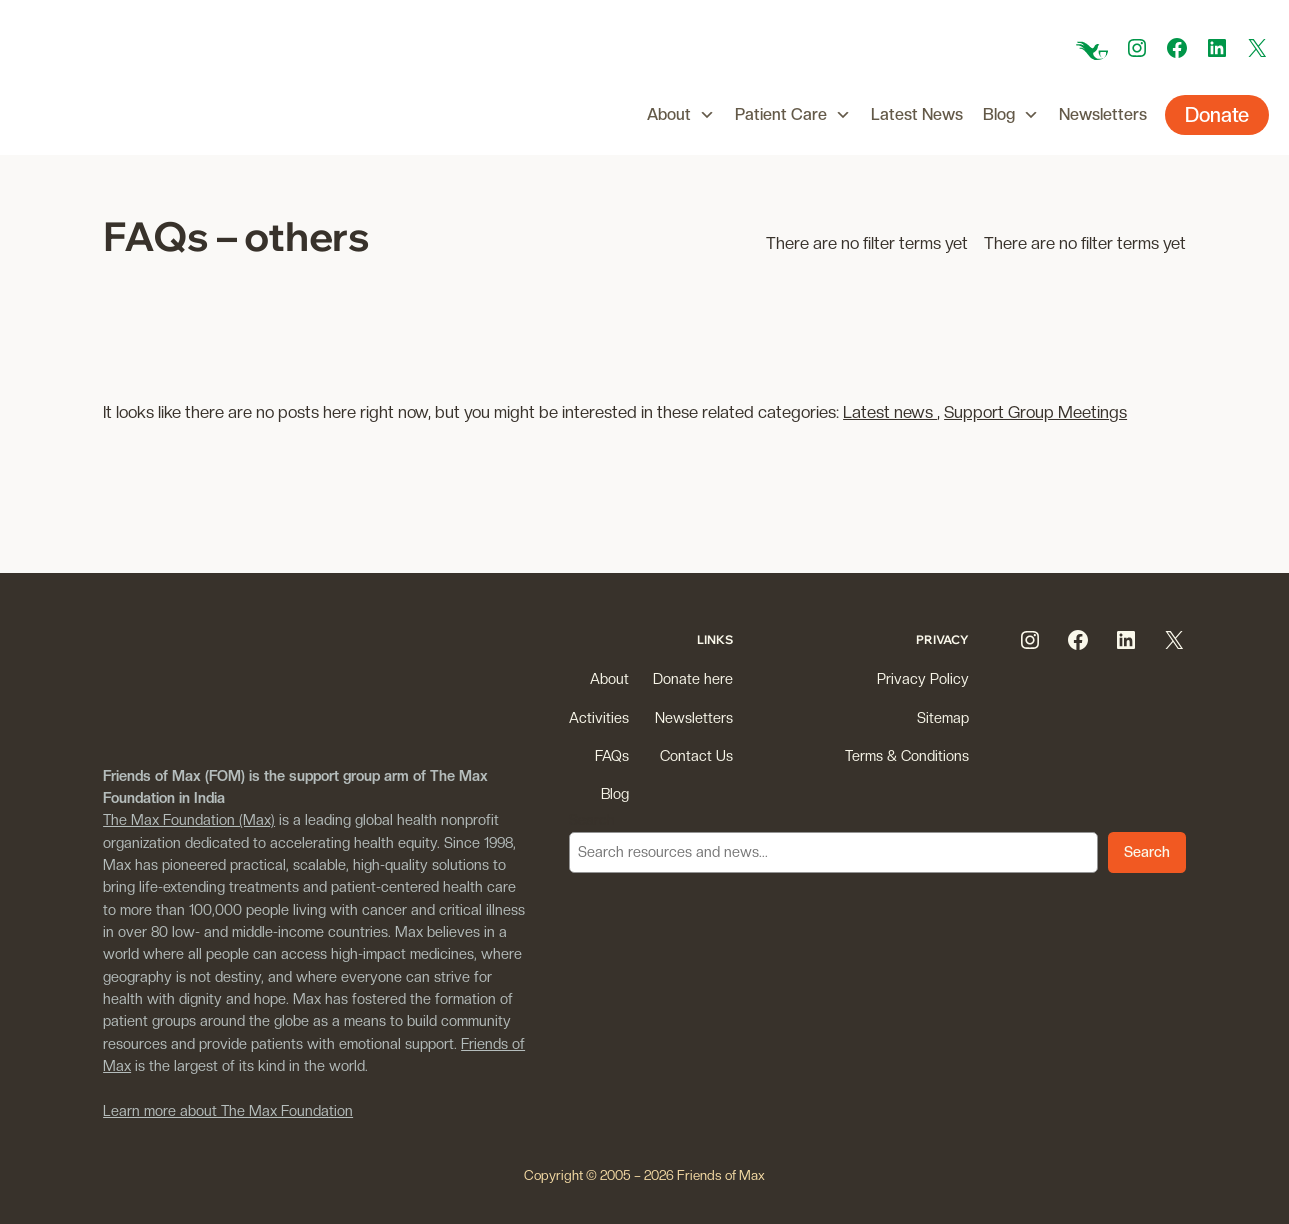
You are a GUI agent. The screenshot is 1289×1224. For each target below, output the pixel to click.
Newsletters (1103, 114)
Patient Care (793, 115)
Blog (1011, 115)
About (681, 115)
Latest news (890, 412)
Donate (1217, 115)
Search (592, 819)
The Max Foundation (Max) (189, 819)
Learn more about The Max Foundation (228, 1110)
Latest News (917, 114)
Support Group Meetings (1035, 412)
